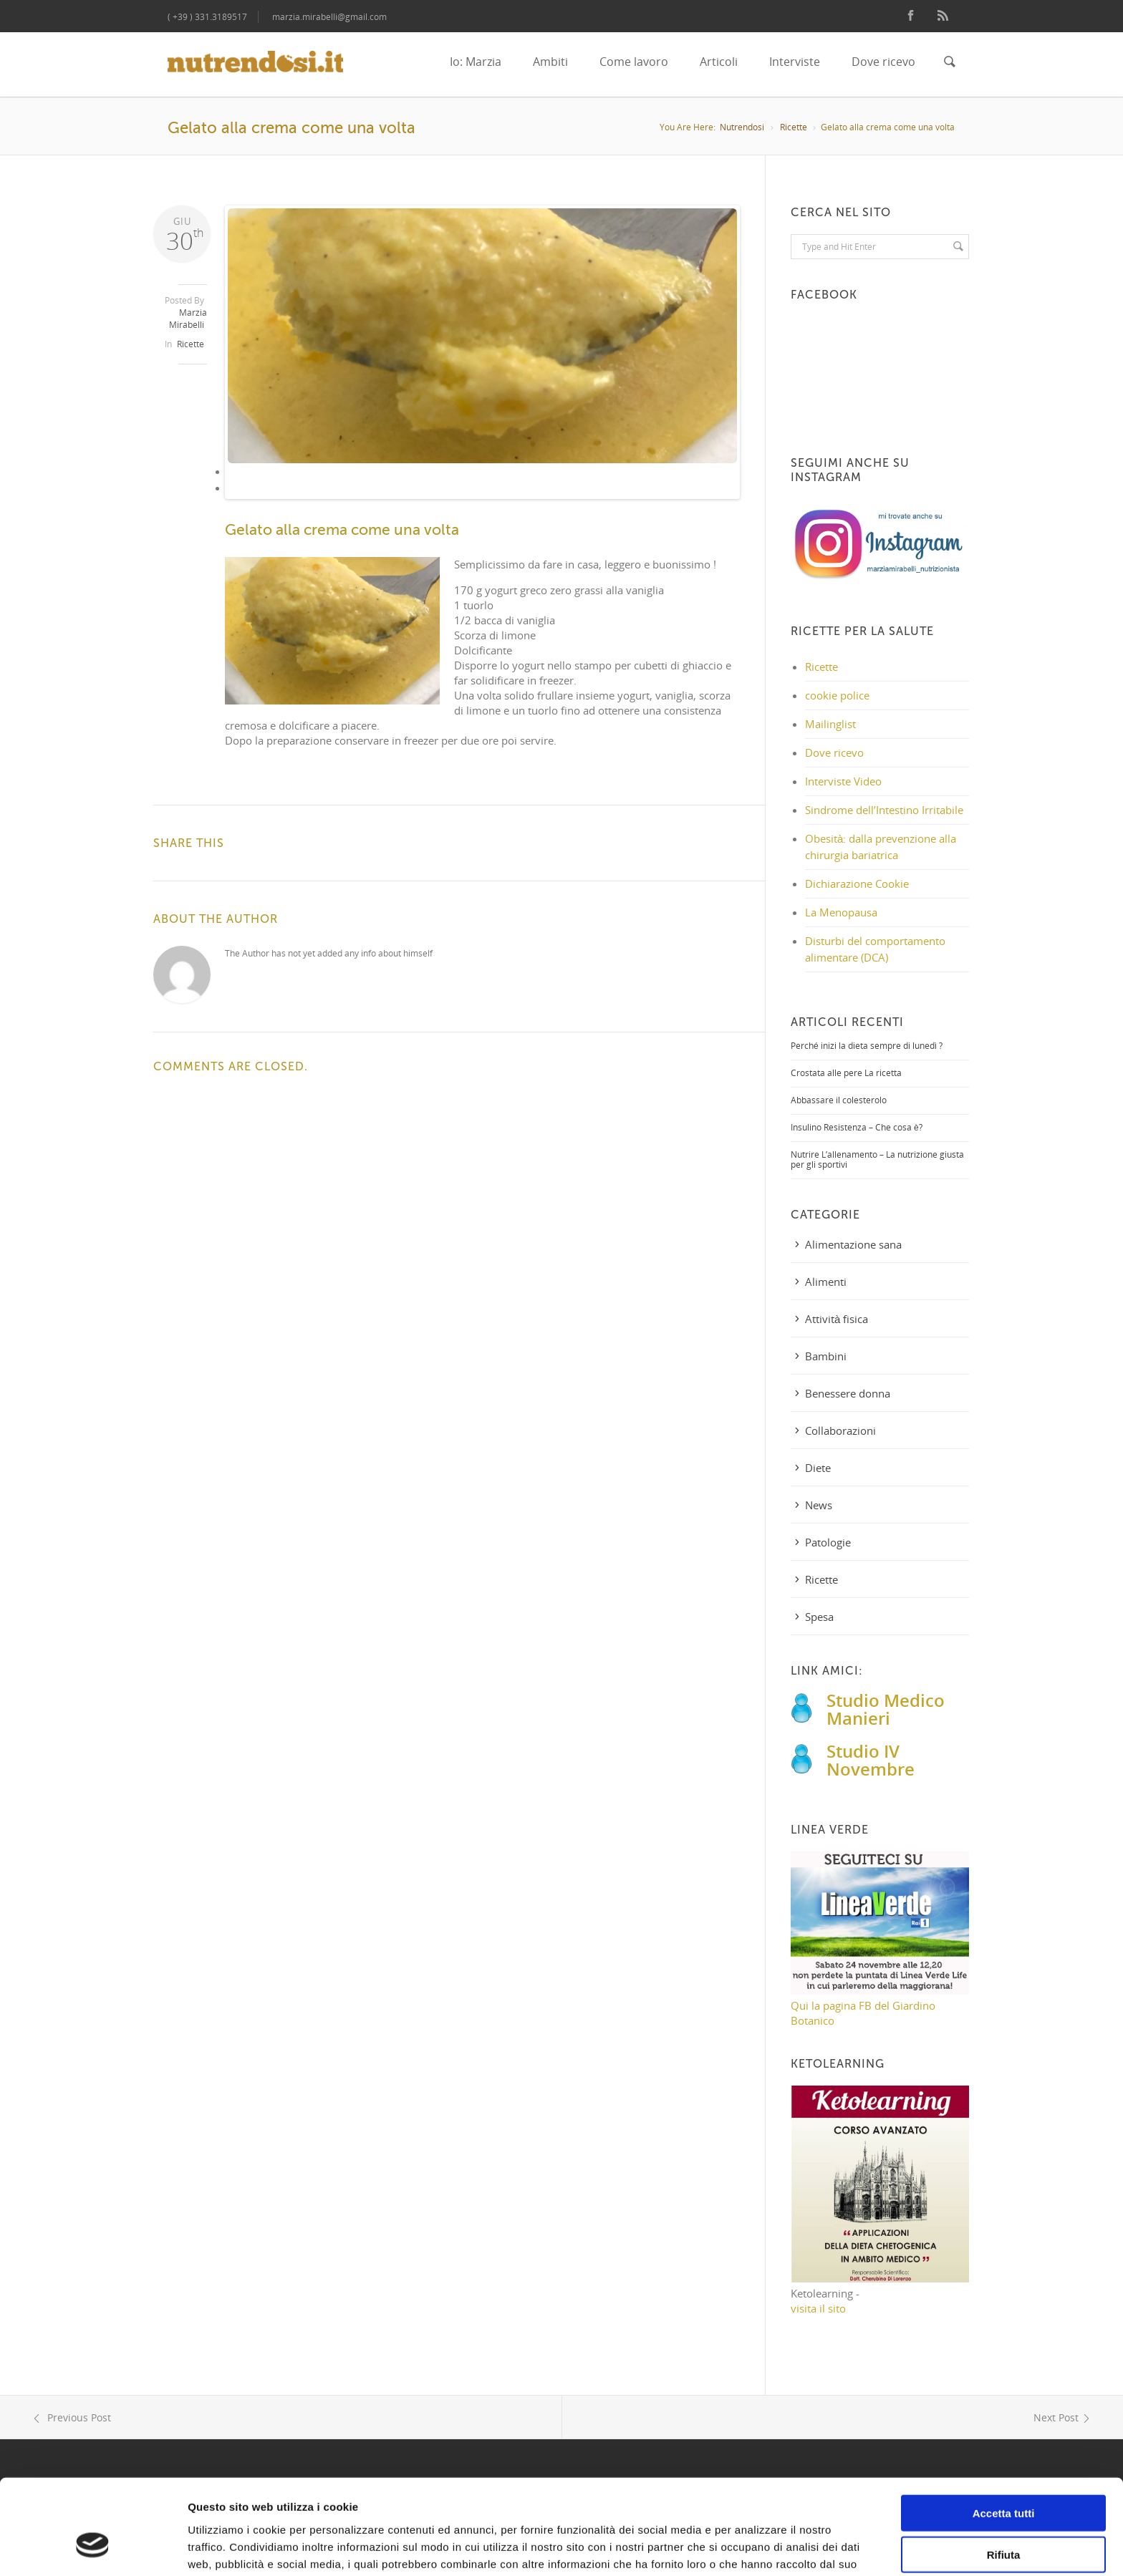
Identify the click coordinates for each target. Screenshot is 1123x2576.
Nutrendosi (742, 127)
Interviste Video (843, 781)
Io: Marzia (475, 61)
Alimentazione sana (853, 1244)
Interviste (794, 61)
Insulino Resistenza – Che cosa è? (856, 1127)
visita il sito (818, 2308)
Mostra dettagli (753, 2548)
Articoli (719, 61)
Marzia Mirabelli (188, 318)
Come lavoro (633, 61)
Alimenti (826, 1281)
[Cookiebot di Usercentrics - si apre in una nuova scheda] (92, 2548)
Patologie (828, 1542)
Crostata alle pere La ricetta (846, 1073)
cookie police (837, 695)
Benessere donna (847, 1393)
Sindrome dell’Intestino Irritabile (884, 810)
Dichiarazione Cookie (857, 883)
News (818, 1505)
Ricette (793, 127)
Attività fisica (836, 1319)
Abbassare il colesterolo (839, 1100)
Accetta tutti (1004, 2433)
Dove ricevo (883, 61)
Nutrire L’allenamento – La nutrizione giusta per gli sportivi (877, 1159)
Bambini (826, 1356)
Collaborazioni (840, 1430)
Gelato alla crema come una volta (342, 529)
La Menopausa (841, 912)
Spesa (819, 1616)
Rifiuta (1004, 2475)
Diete (818, 1468)
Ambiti (550, 61)
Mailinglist (830, 724)
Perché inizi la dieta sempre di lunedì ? (867, 1046)
